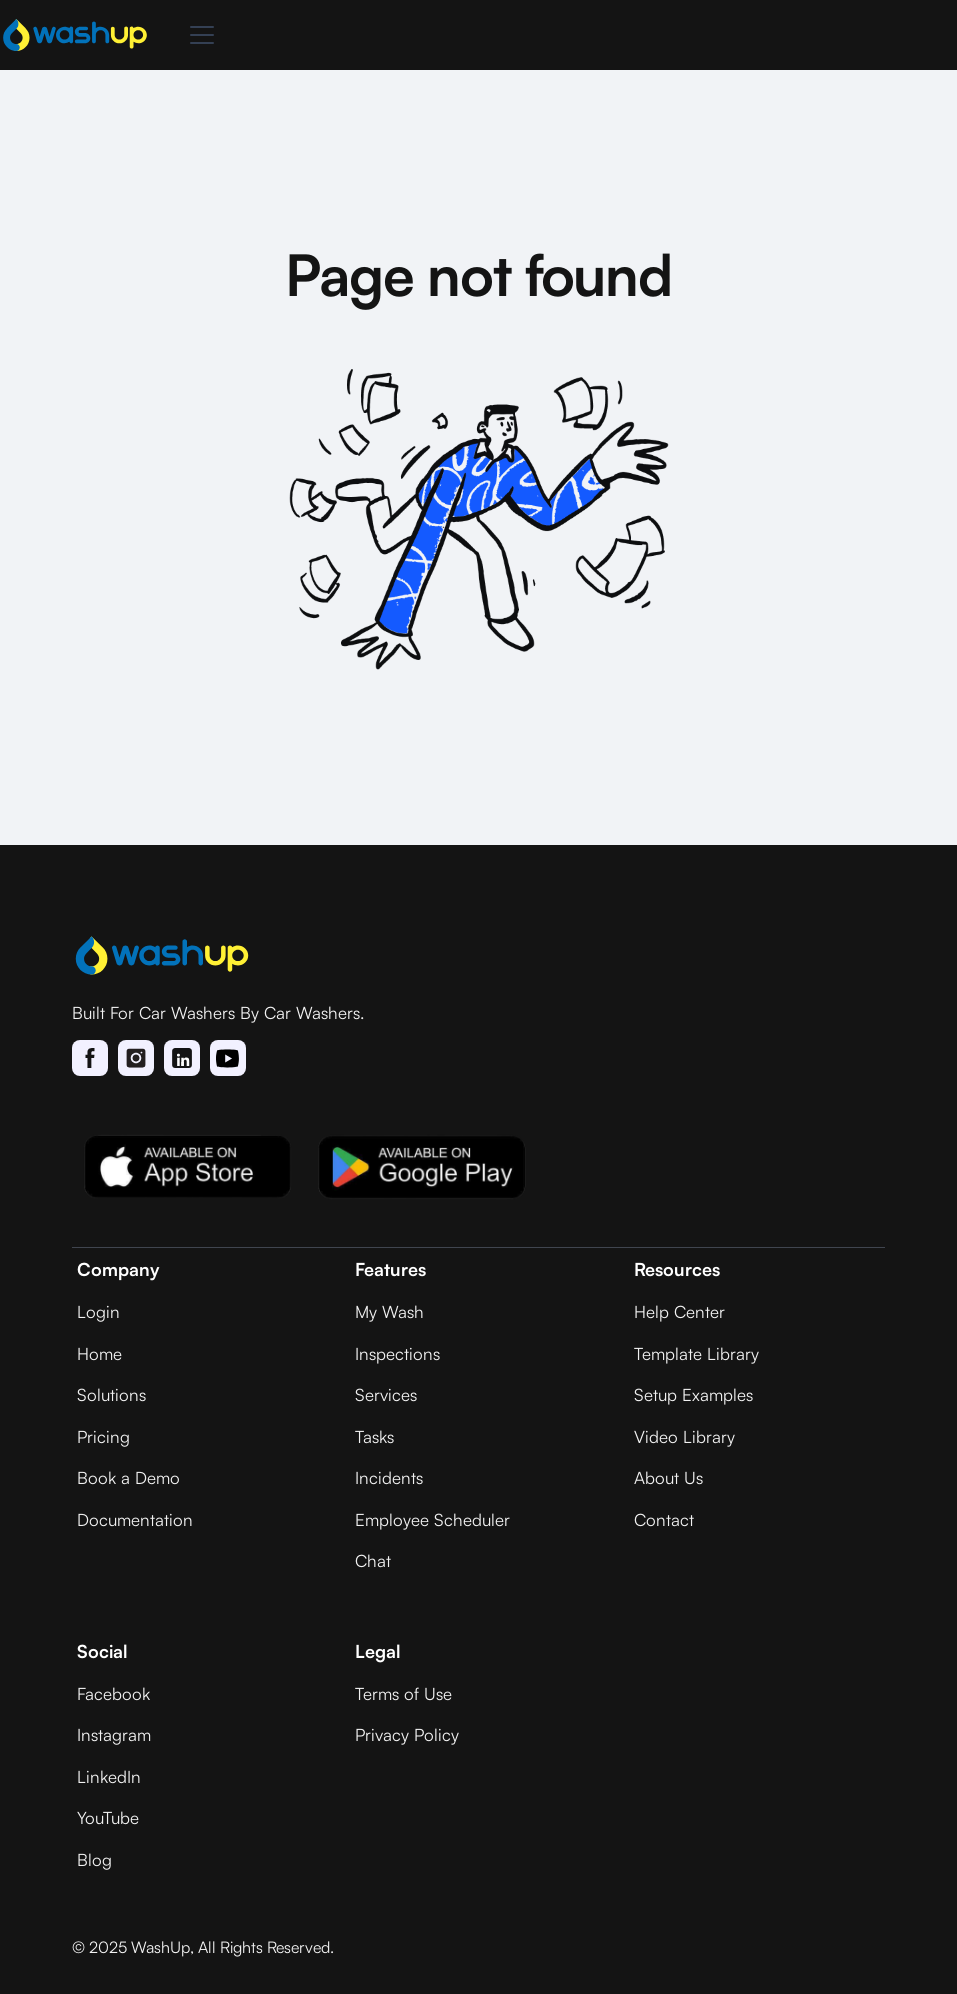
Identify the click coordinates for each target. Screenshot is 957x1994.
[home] (75, 35)
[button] (198, 35)
